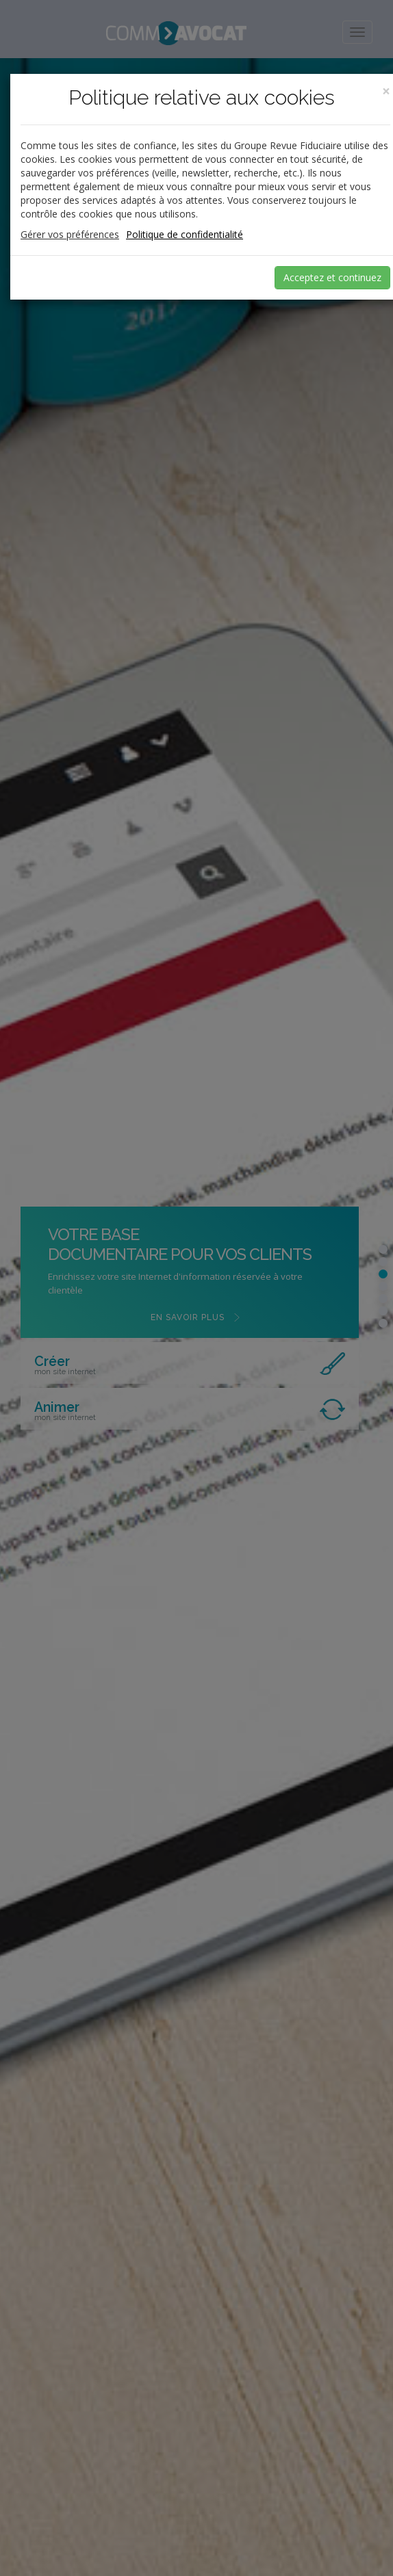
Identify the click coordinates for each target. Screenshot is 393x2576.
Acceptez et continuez (332, 277)
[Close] (386, 91)
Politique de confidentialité (184, 234)
